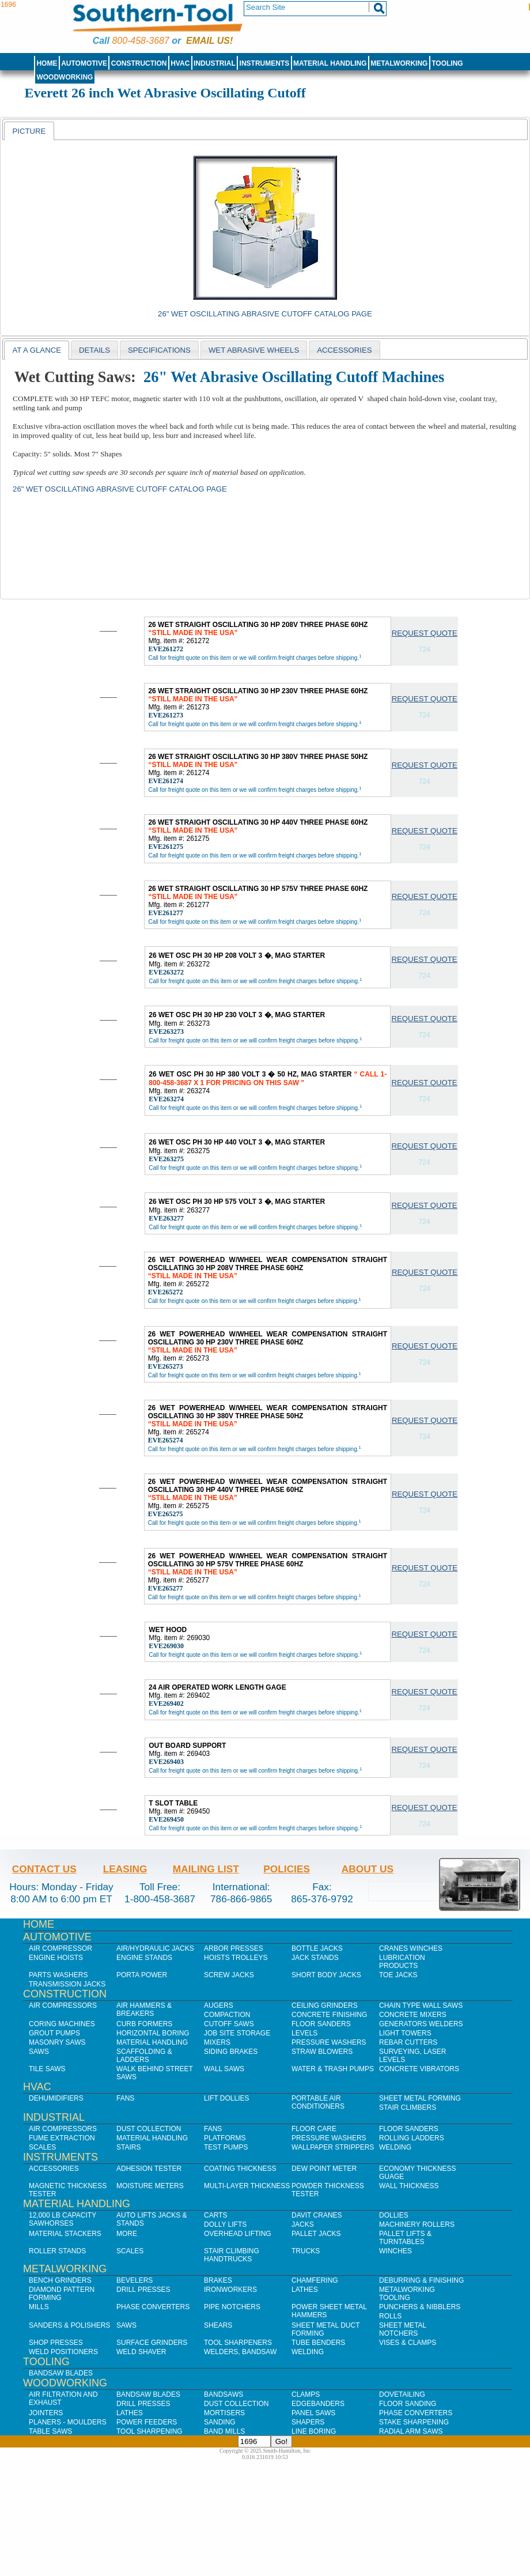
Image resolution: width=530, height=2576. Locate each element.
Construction (139, 63)
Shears (218, 2325)
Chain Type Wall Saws (421, 2005)
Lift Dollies (226, 2098)
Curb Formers (144, 2024)
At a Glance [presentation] (36, 350)
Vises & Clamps (407, 2343)
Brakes (218, 2280)
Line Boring (314, 2431)
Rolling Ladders (411, 2138)
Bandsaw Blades (61, 2373)
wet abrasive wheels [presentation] (254, 350)
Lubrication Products (402, 1962)
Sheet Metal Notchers (402, 2329)
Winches (395, 2251)
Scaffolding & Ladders (144, 2056)
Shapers (308, 2422)
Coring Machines (62, 2024)
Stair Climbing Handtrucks (231, 2255)
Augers (218, 2005)
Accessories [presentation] (344, 350)
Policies (286, 1869)
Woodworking (64, 77)
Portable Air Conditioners (318, 2102)
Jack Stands (315, 1958)
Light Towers (405, 2033)
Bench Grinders (60, 2280)
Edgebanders (318, 2404)
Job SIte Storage (237, 2033)
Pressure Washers (329, 2042)
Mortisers (224, 2413)
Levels (304, 2033)
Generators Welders (421, 2024)
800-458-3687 (140, 41)
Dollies (393, 2215)
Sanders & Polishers (69, 2325)
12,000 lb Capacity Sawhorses (62, 2219)
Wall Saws (224, 2069)
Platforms (224, 2138)
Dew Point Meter (324, 2169)
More (126, 2234)
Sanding (220, 2422)
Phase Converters (153, 2307)
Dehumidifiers (56, 2098)
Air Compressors (63, 2005)
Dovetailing (402, 2394)
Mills (39, 2307)
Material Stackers (65, 2234)
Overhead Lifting (237, 2234)
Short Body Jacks (326, 1975)
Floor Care (314, 2129)
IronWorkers (230, 2290)
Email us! (209, 41)
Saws (39, 2052)
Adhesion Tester (148, 2169)
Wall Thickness (409, 2186)
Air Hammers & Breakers (144, 2009)
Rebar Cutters (408, 2042)
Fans (125, 2098)
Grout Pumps (54, 2033)
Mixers (217, 2042)
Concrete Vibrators (419, 2069)
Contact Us (44, 1869)
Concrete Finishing (329, 2015)
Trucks (306, 2251)
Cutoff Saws (229, 2024)
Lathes (305, 2290)
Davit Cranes (317, 2215)
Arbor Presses (233, 1948)
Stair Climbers (407, 2107)
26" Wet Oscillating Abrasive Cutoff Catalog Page (265, 313)
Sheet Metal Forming (420, 2098)
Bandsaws (223, 2394)
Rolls (390, 2316)
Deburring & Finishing (421, 2280)
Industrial (215, 63)
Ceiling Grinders (325, 2005)
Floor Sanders (321, 2024)
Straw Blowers (322, 2052)
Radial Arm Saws (410, 2431)
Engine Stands (144, 1958)
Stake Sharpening (414, 2422)
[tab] (29, 131)
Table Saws (50, 2431)
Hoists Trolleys (235, 1958)
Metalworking (398, 63)
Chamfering (315, 2280)
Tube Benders (318, 2343)
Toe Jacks (398, 1975)
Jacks (303, 2224)
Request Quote (424, 633)
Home (46, 63)
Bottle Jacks (317, 1948)
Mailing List (206, 1869)
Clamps (306, 2394)
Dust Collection (148, 2129)
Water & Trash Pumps (333, 2069)
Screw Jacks (229, 1975)
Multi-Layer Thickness (247, 2186)
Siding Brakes (231, 2052)
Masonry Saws (57, 2042)
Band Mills (224, 2431)
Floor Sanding (407, 2404)
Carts (215, 2215)
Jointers (46, 2413)
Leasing (125, 1869)
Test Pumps (226, 2147)
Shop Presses (56, 2343)
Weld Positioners (63, 2352)
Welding (395, 2147)
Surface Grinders (151, 2343)
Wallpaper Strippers (333, 2147)
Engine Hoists (56, 1958)
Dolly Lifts (225, 2224)
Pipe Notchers (232, 2307)
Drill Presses (143, 2290)
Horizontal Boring (153, 2033)
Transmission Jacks (67, 1984)
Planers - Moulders (68, 2422)
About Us (367, 1869)
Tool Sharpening (149, 2431)
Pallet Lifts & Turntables (405, 2238)
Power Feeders (146, 2422)
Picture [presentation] (29, 131)
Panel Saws (313, 2413)
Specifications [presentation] (159, 350)
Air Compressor (60, 1948)
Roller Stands (57, 2251)
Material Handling (330, 63)
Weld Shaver (141, 2352)
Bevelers (134, 2280)
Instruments (265, 63)
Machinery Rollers (417, 2224)
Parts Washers (58, 1975)
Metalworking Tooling (407, 2294)
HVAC (180, 63)
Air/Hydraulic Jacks (155, 1948)
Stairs (128, 2147)
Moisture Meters (150, 2186)
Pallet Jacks (316, 2234)
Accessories (54, 2169)
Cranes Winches (410, 1948)
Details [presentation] (94, 350)
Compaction (227, 2015)
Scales (42, 2147)
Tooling (447, 63)
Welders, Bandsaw (240, 2352)
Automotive (84, 63)
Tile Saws (47, 2069)
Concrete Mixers (412, 2015)
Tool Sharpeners (238, 2343)
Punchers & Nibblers (419, 2307)
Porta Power (141, 1975)
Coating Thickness (240, 2169)
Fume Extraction (62, 2138)
